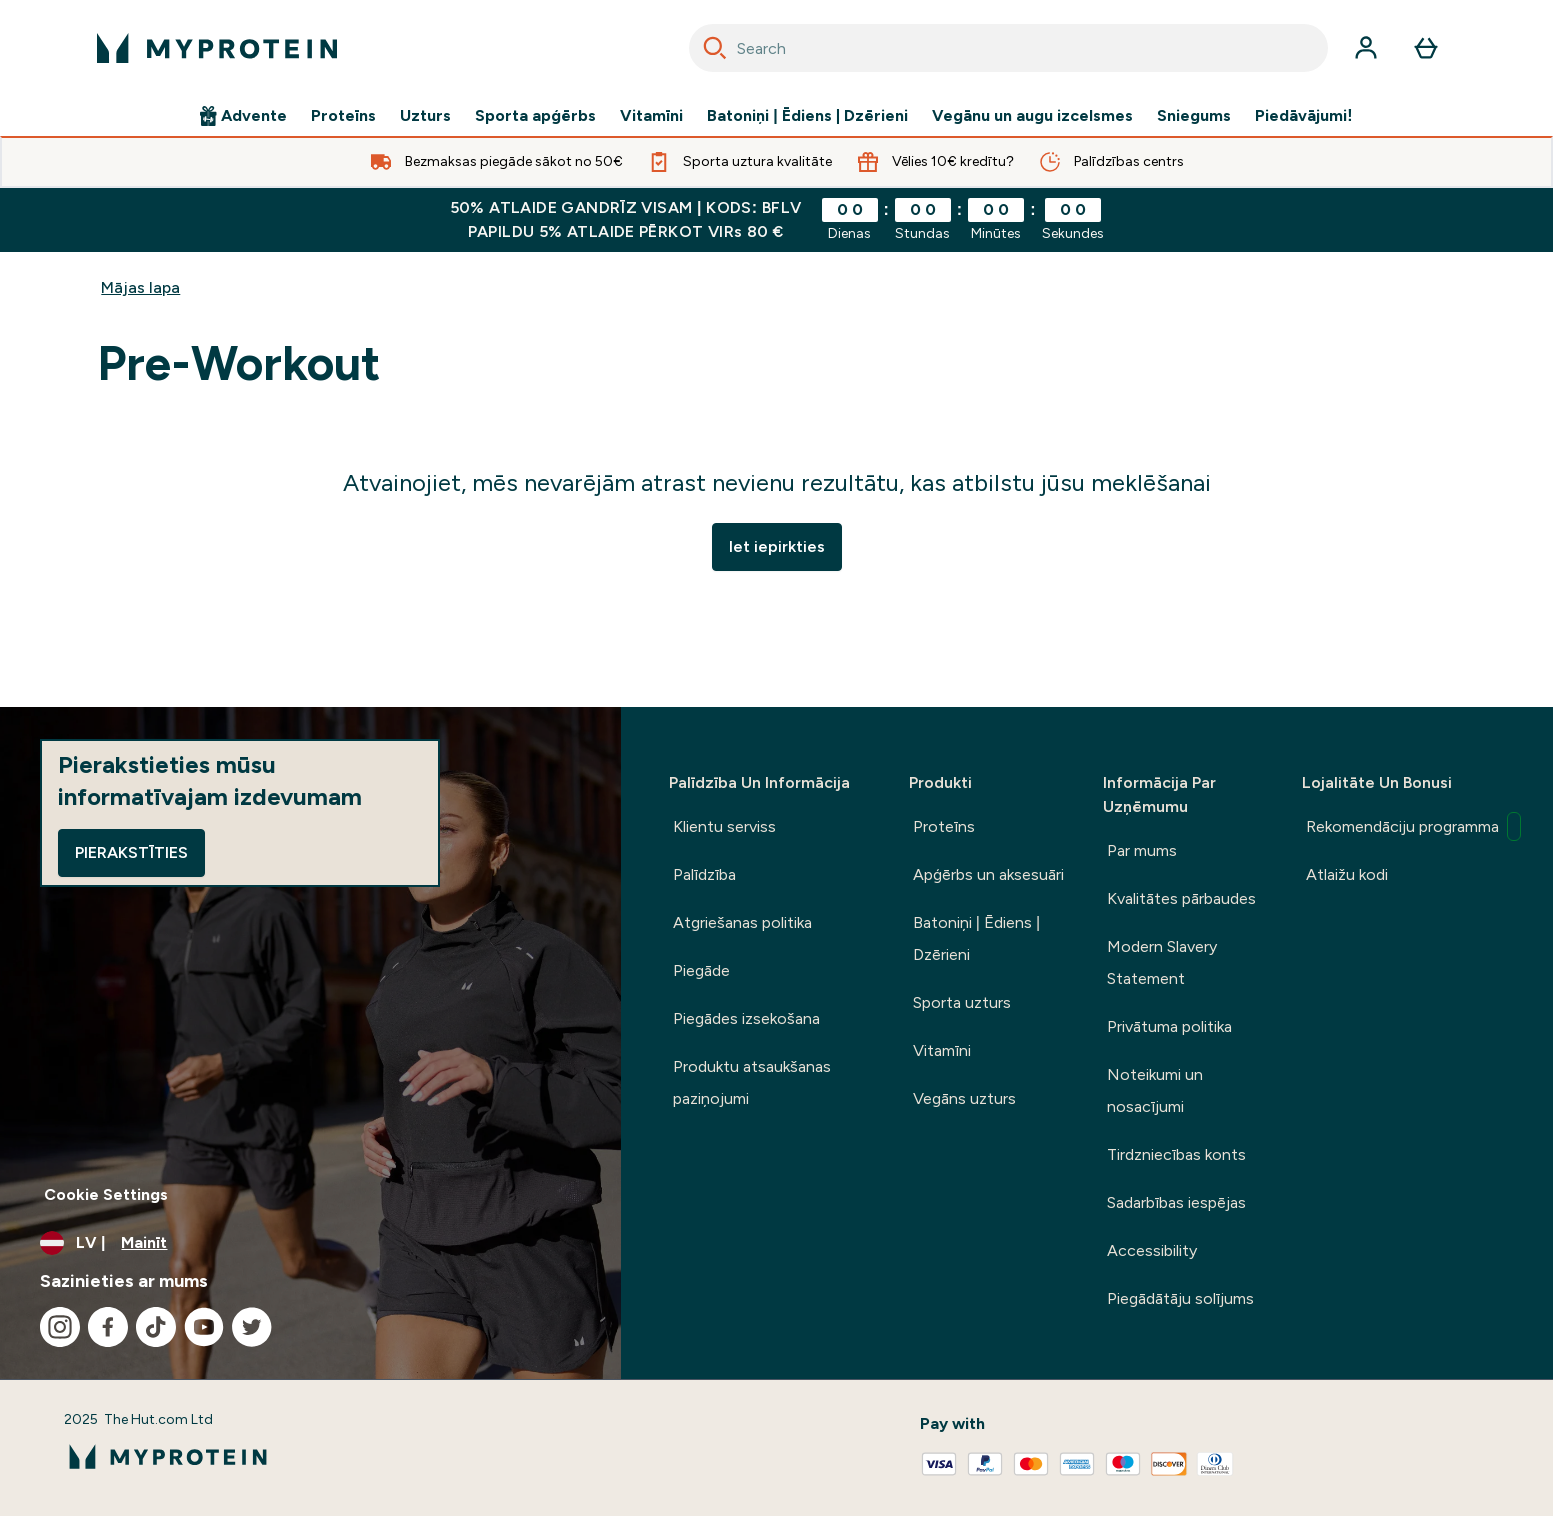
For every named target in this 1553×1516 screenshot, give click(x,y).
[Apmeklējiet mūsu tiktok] (156, 1327)
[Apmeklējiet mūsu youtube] (204, 1327)
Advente (243, 116)
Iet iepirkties (777, 546)
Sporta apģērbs (535, 116)
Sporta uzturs (962, 1002)
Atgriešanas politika (742, 922)
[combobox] (1008, 48)
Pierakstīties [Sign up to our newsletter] (131, 852)
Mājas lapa (140, 287)
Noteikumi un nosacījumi (1155, 1090)
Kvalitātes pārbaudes (1181, 898)
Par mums (1142, 850)
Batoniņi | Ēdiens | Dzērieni (807, 116)
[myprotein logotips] (217, 48)
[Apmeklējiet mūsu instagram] (60, 1327)
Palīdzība (704, 874)
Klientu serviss (724, 826)
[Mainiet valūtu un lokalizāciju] (310, 1243)
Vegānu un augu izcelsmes (1032, 116)
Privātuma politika (1169, 1026)
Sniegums (1194, 116)
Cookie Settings (106, 1194)
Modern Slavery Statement (1162, 962)
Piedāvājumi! (1303, 116)
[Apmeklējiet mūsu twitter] (252, 1327)
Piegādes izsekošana (746, 1018)
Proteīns (343, 116)
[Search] (715, 48)
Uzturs (425, 116)
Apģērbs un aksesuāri (988, 874)
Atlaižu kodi (1347, 874)
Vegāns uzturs (964, 1098)
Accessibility (1152, 1250)
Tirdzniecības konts (1176, 1154)
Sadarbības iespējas (1176, 1202)
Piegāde (701, 970)
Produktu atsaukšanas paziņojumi (752, 1082)
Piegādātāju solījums (1180, 1298)
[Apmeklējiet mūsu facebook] (108, 1327)
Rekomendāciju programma (1405, 826)
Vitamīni (651, 116)
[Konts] (1366, 48)
